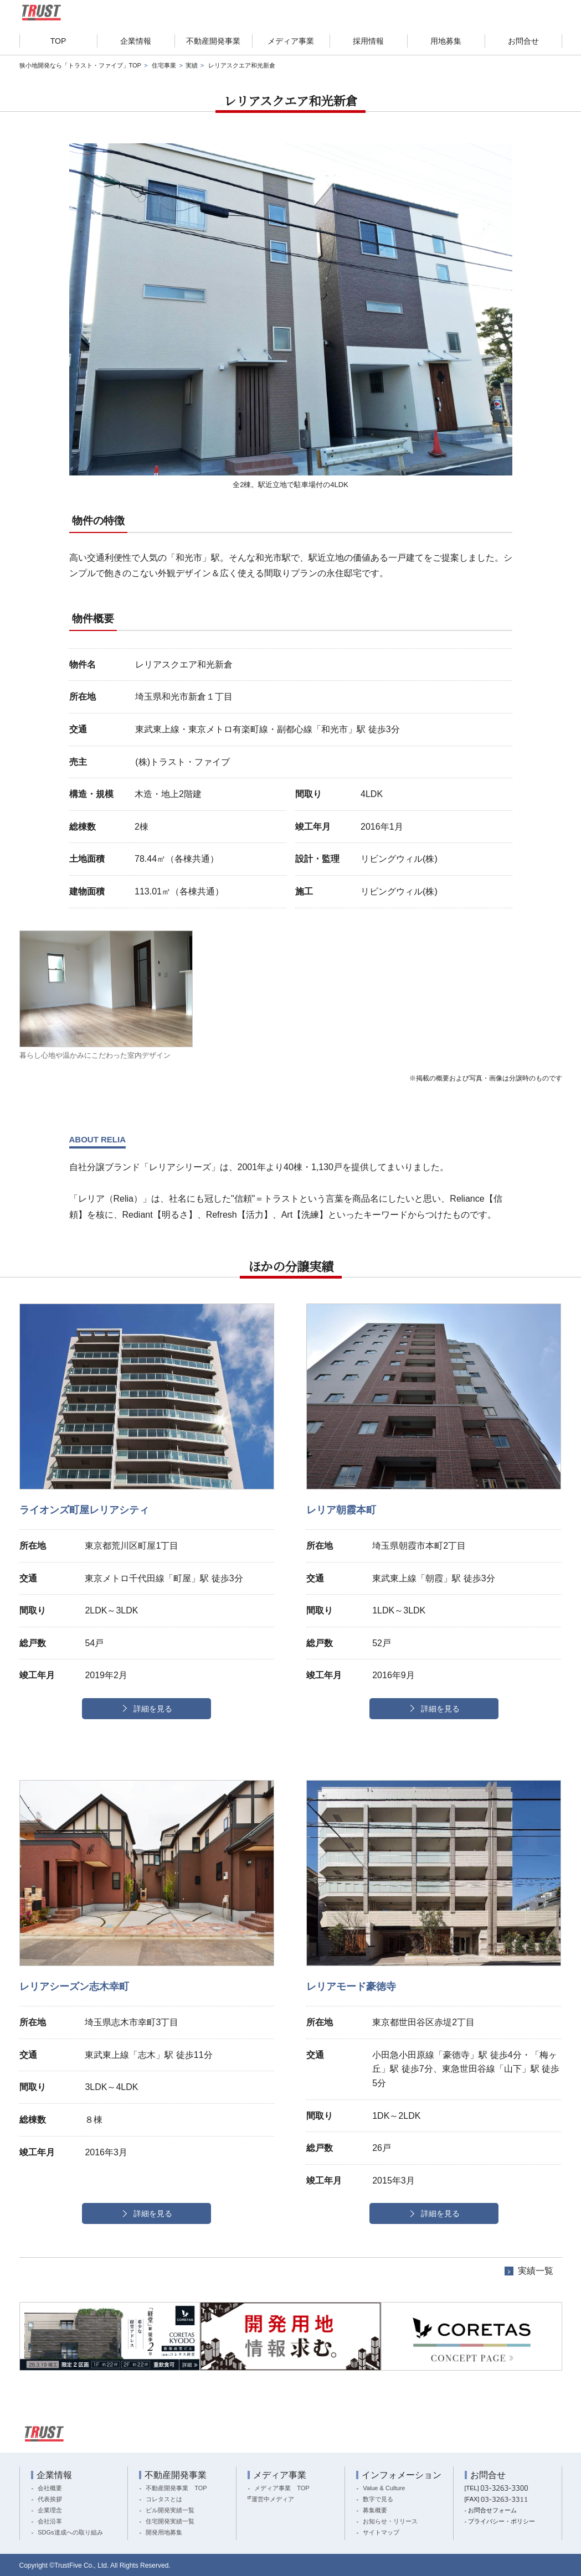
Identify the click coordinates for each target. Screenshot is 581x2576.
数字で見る (378, 2499)
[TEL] (496, 2488)
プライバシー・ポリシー (501, 2521)
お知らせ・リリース (390, 2521)
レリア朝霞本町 (341, 1509)
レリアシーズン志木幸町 (74, 1986)
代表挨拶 (50, 2499)
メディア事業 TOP (281, 2488)
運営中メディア (272, 2499)
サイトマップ (381, 2532)
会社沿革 (50, 2521)
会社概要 (50, 2488)
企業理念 (50, 2510)
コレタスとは (164, 2499)
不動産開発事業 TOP (176, 2488)
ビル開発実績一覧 (170, 2510)
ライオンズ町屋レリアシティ (84, 1509)
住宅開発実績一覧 (170, 2521)
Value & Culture (384, 2488)
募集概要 (375, 2510)
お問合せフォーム (492, 2510)
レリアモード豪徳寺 (351, 1986)
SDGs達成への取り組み (70, 2532)
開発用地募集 (164, 2532)
